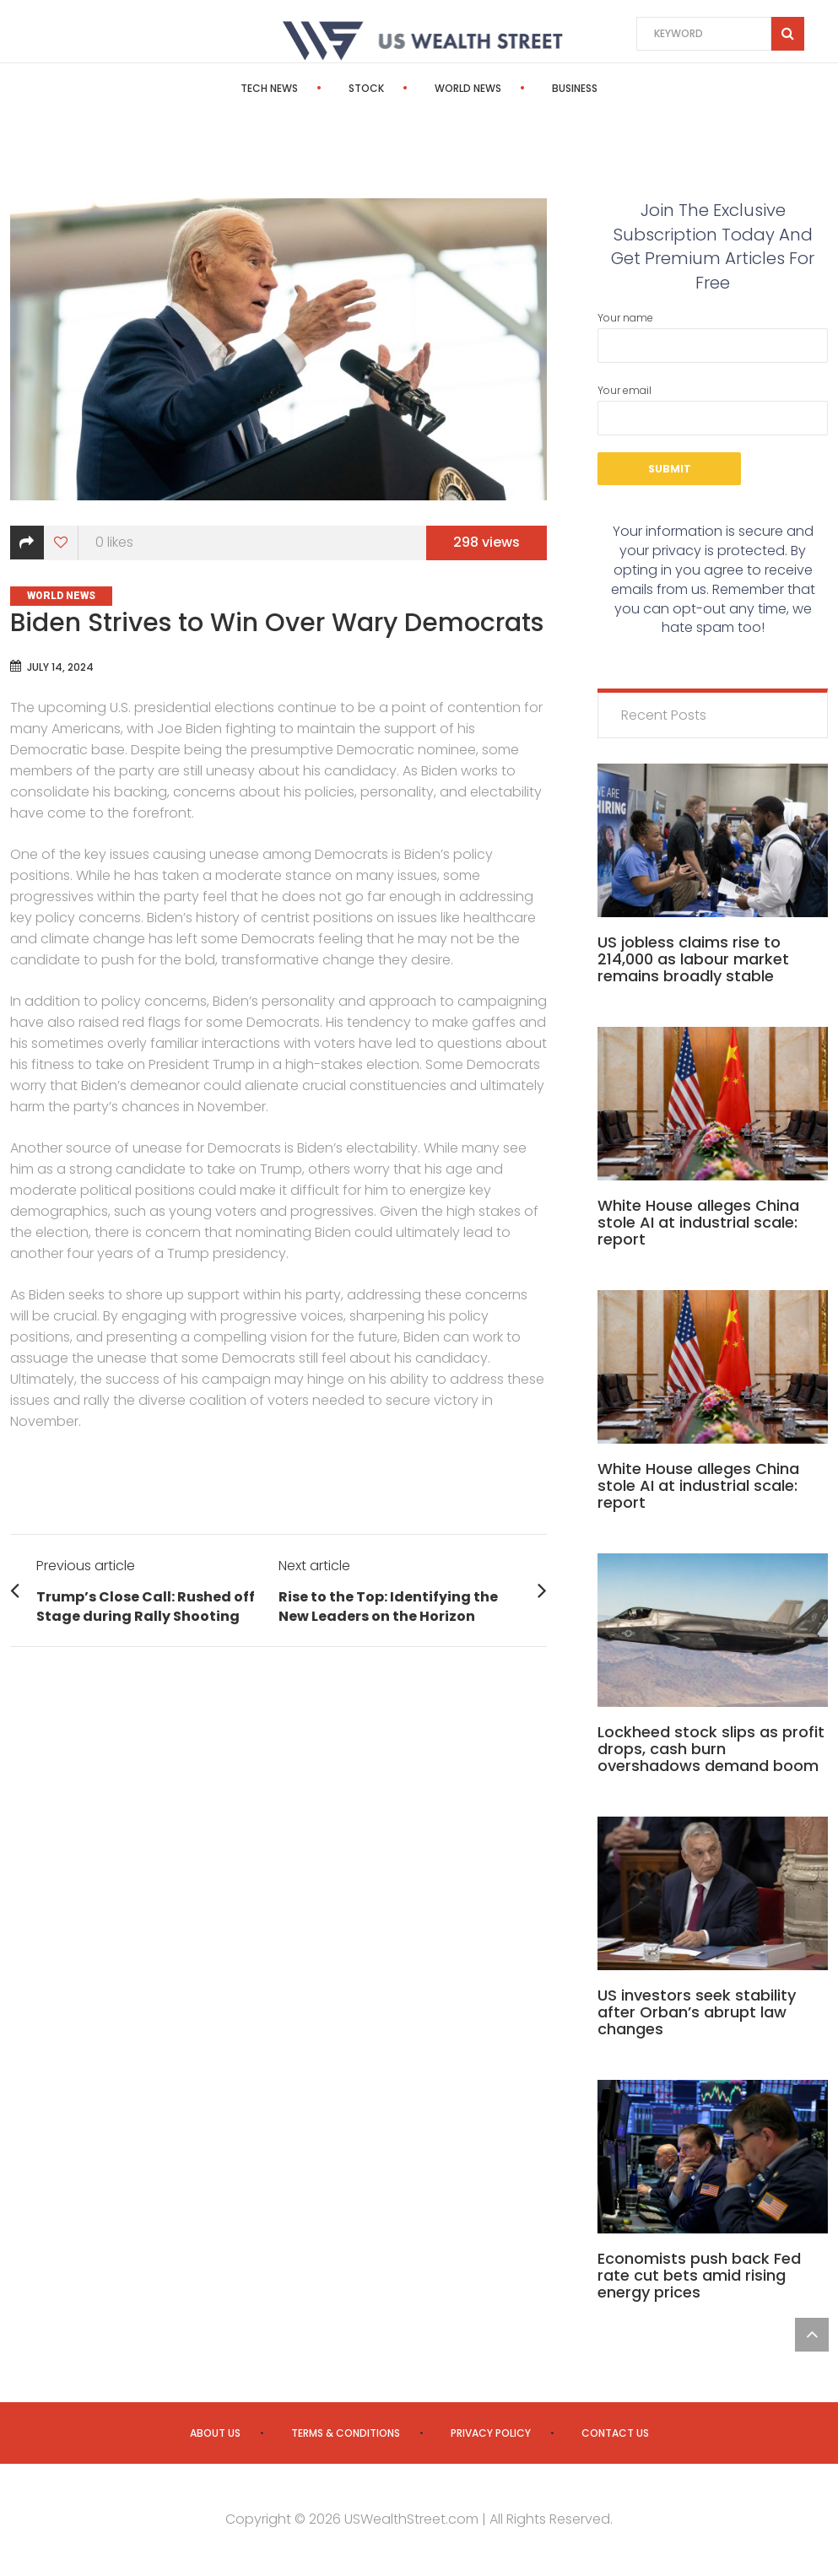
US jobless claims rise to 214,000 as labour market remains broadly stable (693, 959)
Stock (366, 88)
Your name (712, 337)
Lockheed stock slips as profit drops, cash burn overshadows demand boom (710, 1748)
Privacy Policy (491, 2433)
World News (468, 88)
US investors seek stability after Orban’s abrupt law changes (696, 2012)
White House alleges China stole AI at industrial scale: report (698, 1222)
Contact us (615, 2433)
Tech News (269, 88)
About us (215, 2433)
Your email (712, 409)
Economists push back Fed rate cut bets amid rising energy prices (699, 2275)
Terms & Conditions (345, 2433)
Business (574, 88)
